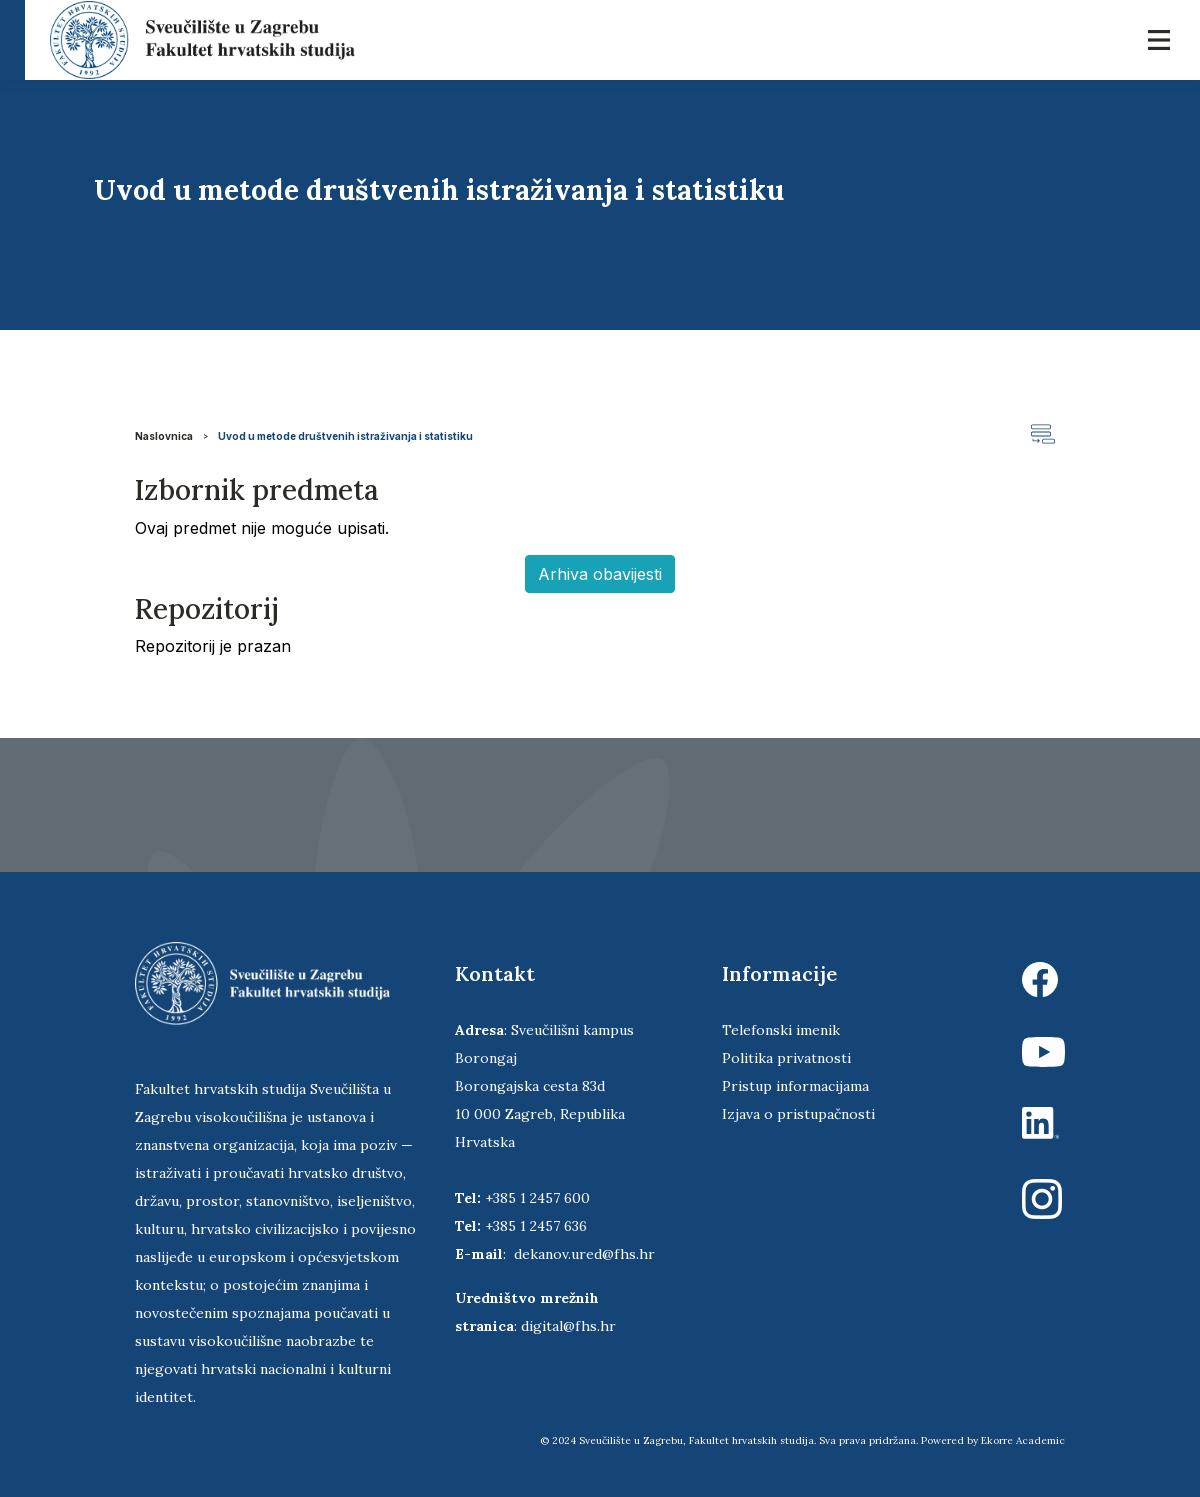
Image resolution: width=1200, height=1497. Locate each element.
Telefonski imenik (781, 1030)
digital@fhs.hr (568, 1326)
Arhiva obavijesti (600, 574)
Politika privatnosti (786, 1058)
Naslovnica (164, 436)
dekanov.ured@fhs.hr (584, 1254)
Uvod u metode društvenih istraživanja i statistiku (345, 436)
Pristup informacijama (795, 1086)
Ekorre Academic (1023, 1440)
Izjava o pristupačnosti (798, 1114)
